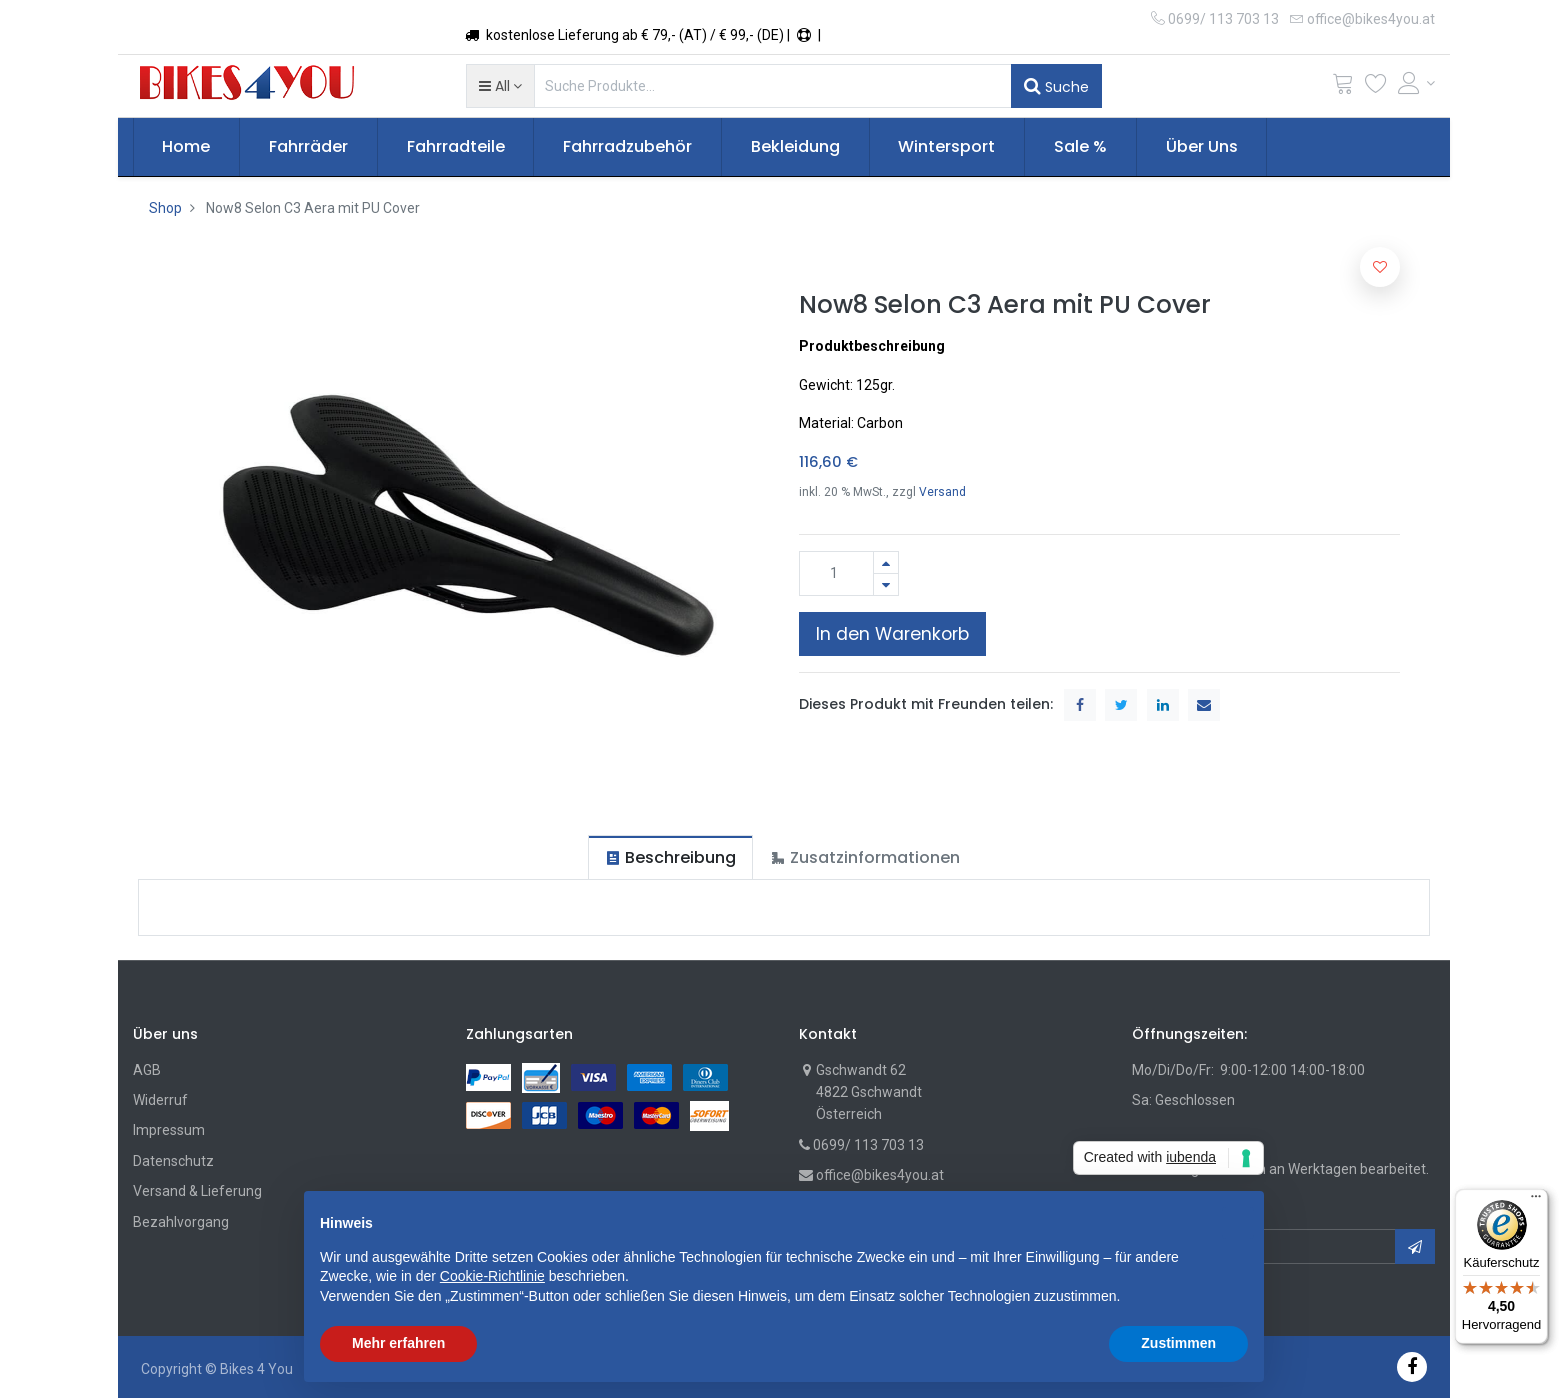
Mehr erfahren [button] (398, 1343)
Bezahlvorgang (181, 1222)
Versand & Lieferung (197, 1191)
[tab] (670, 857)
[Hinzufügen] (886, 562)
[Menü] (1536, 1201)
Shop (165, 208)
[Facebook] (1412, 1366)
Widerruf (160, 1100)
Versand (942, 492)
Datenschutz (173, 1161)
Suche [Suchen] (1056, 86)
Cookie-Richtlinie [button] (492, 1276)
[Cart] (1343, 87)
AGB (147, 1070)
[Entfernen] (886, 584)
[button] (500, 86)
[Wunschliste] (1376, 87)
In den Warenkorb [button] (892, 634)
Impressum (169, 1130)
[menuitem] (187, 147)
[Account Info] (1417, 83)
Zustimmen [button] (1178, 1343)
